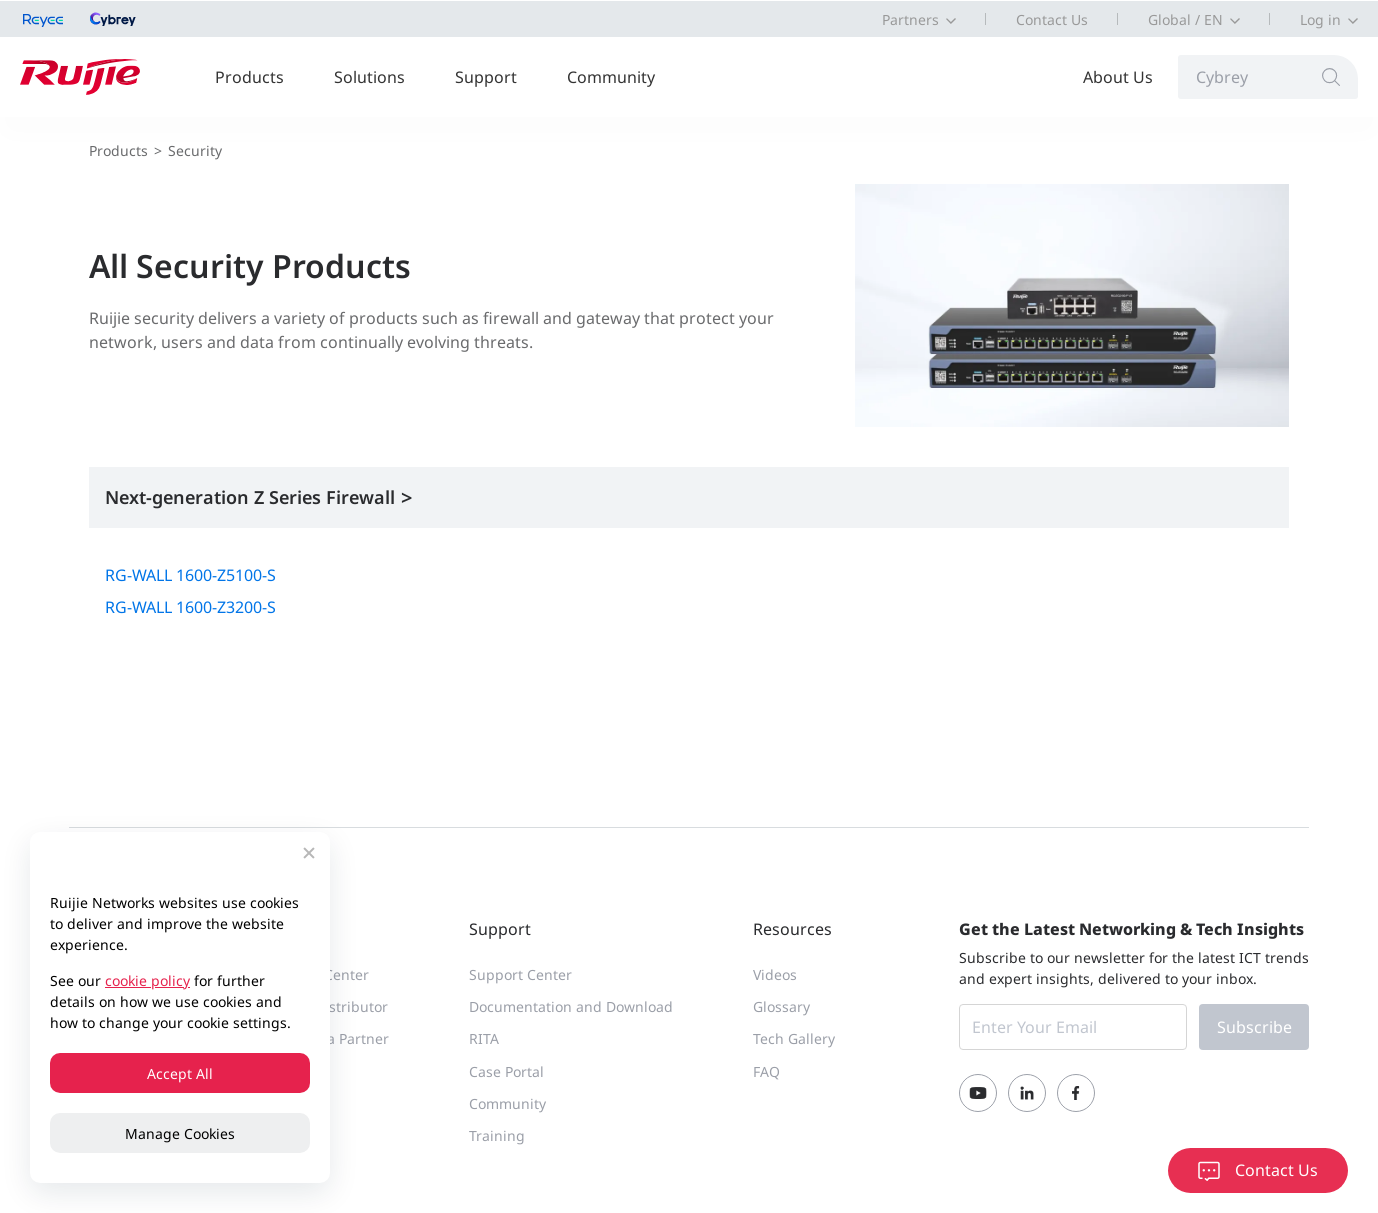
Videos (775, 975)
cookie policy (147, 980)
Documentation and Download (571, 1007)
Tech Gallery (794, 1039)
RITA (484, 1039)
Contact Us (1052, 19)
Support (486, 77)
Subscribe (1254, 1028)
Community (611, 77)
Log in (1320, 19)
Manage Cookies (180, 1133)
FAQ (766, 1072)
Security (195, 150)
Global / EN (1185, 19)
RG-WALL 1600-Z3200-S (190, 608)
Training (497, 1136)
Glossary (781, 1007)
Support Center (520, 975)
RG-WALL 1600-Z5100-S (190, 576)
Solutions (369, 77)
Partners (910, 19)
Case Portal (506, 1072)
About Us (1118, 77)
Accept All (180, 1073)
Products (249, 77)
